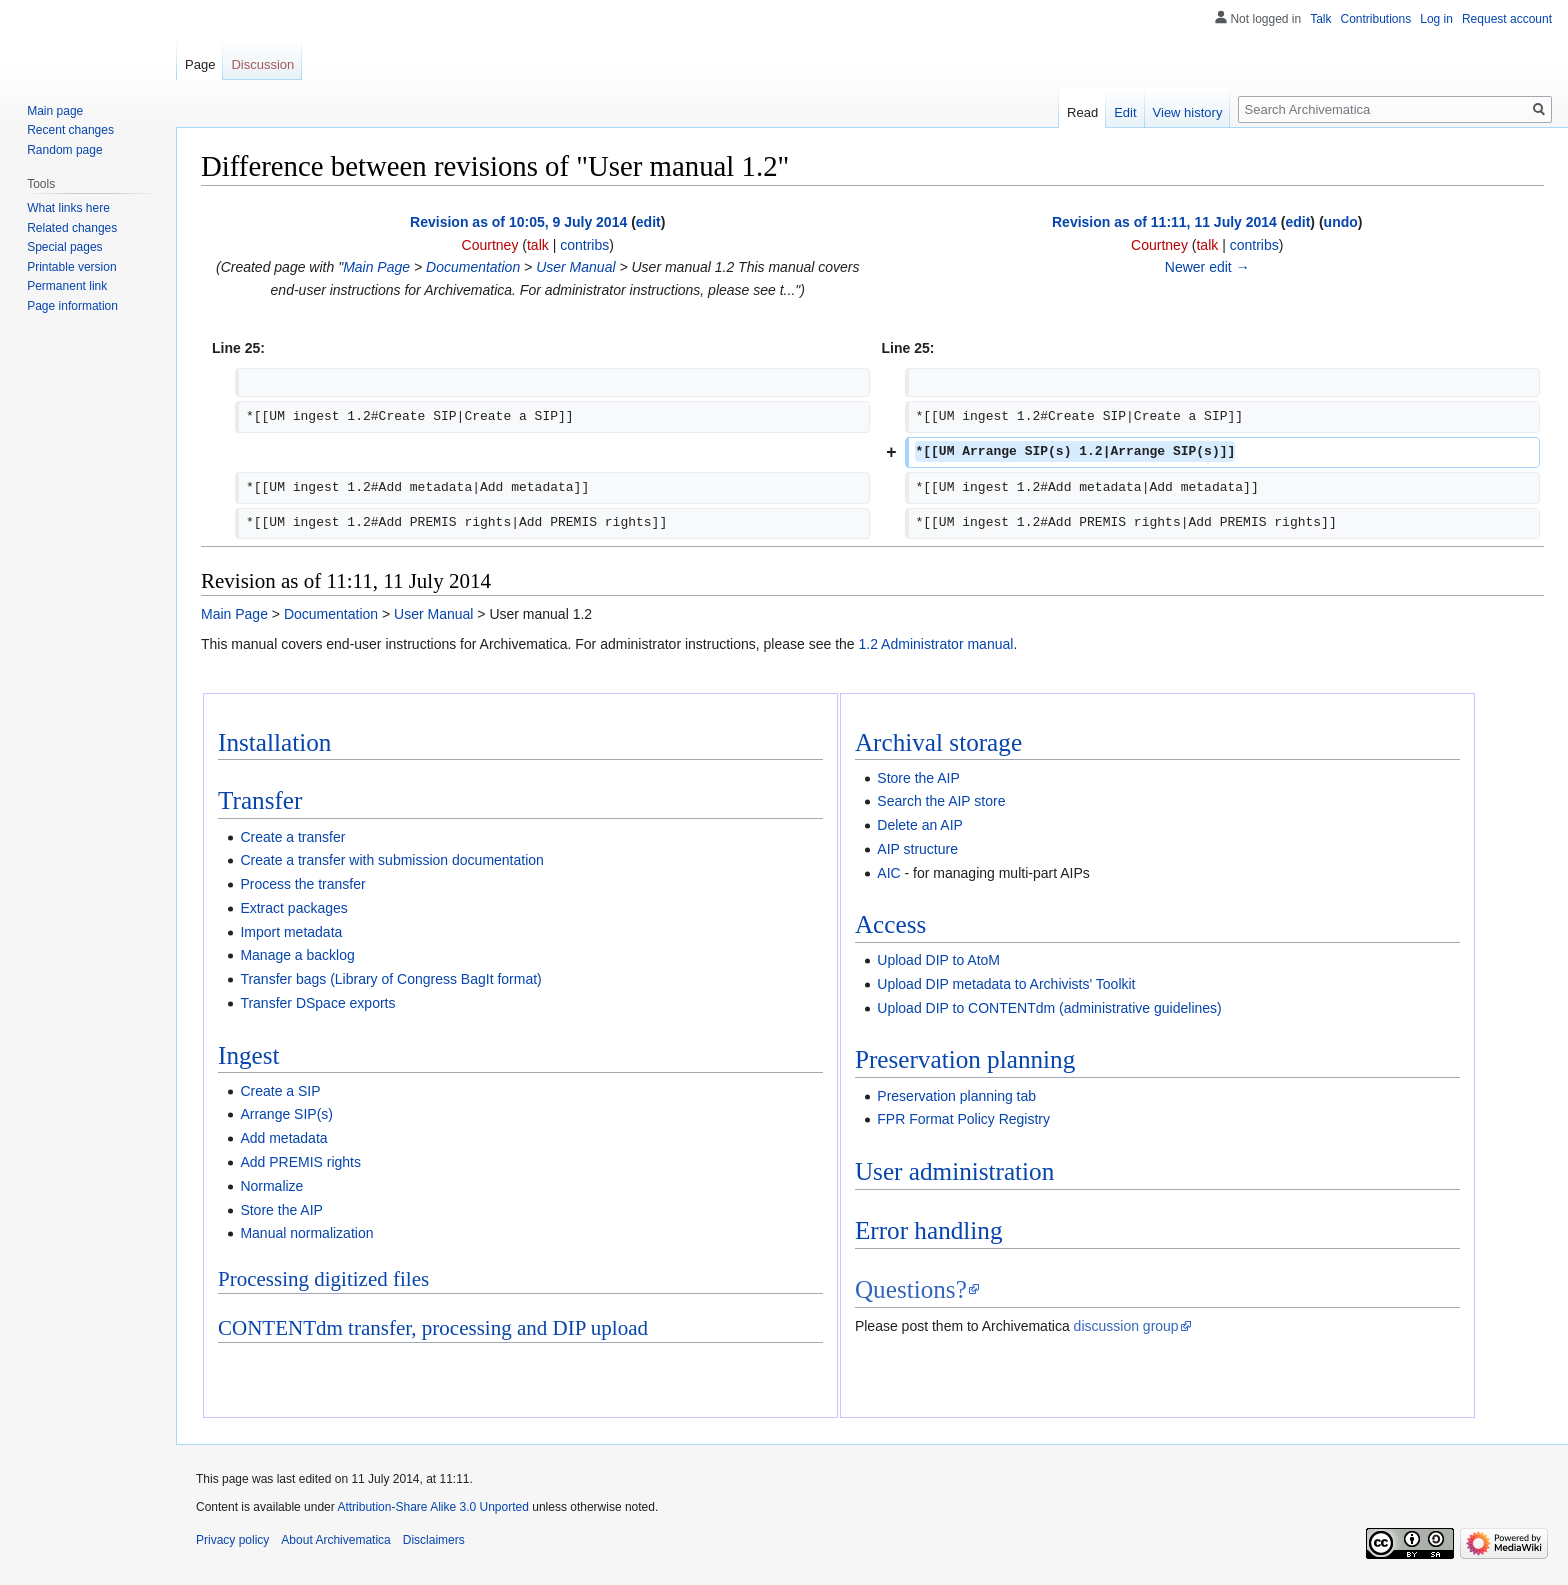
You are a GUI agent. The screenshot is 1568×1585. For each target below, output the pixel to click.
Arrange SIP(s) (286, 1114)
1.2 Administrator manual (936, 644)
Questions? (911, 1289)
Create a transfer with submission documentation (391, 860)
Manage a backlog (297, 955)
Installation (274, 742)
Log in (1436, 19)
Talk (1320, 19)
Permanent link (67, 286)
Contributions (1376, 19)
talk (538, 245)
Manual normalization (306, 1233)
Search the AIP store (941, 801)
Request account (1507, 19)
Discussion (262, 64)
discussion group (1126, 1326)
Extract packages (293, 908)
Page (200, 64)
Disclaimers (434, 1540)
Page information (72, 306)
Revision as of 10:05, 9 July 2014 (518, 222)
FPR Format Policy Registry (963, 1119)
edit (648, 222)
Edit (1125, 112)
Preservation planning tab (956, 1096)
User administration (954, 1171)
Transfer (260, 800)
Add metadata (283, 1138)
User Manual (575, 267)
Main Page (376, 267)
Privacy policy (232, 1540)
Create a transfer (292, 837)
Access (890, 924)
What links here (68, 208)
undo (1341, 222)
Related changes (72, 228)
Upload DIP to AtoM (938, 960)
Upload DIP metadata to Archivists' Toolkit (1006, 984)
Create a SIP (280, 1091)
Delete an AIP (920, 825)
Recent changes (70, 130)
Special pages (64, 247)
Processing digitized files (323, 1279)
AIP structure (917, 849)
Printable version (71, 267)
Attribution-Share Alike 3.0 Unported (432, 1507)
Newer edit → (1207, 267)
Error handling (929, 1230)
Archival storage (938, 742)
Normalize (271, 1186)
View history (1188, 112)
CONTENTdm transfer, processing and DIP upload (433, 1328)
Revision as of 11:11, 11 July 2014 (1164, 222)
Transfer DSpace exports (317, 1003)
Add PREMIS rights (300, 1162)
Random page (64, 150)
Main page (55, 111)
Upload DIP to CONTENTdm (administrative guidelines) (1049, 1008)
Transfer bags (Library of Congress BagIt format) (390, 979)
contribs (584, 245)
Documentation (473, 267)
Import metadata (291, 932)
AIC (888, 873)
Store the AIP (281, 1210)
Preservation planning (965, 1059)
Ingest (249, 1055)
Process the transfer (302, 884)
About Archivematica (335, 1540)
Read (1082, 112)
